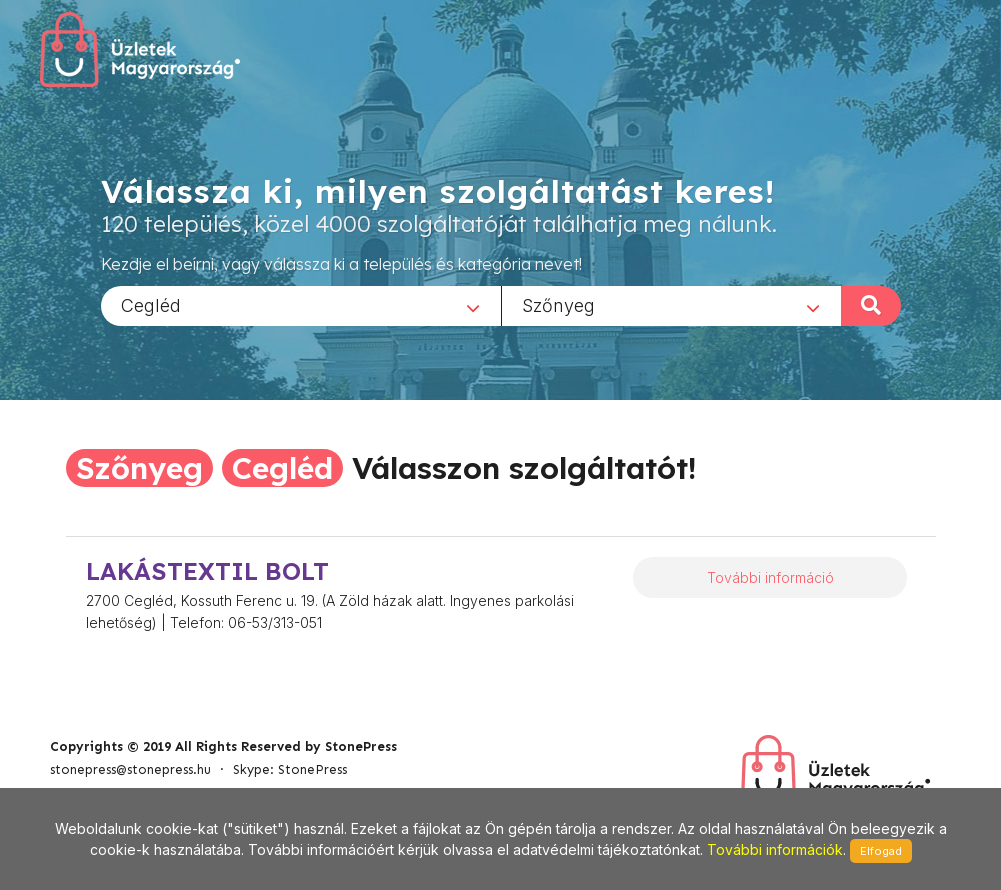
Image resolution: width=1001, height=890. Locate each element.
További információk (775, 849)
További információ (770, 577)
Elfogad (881, 851)
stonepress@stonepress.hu (130, 769)
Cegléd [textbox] (151, 304)
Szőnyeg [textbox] (558, 304)
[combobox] (301, 305)
